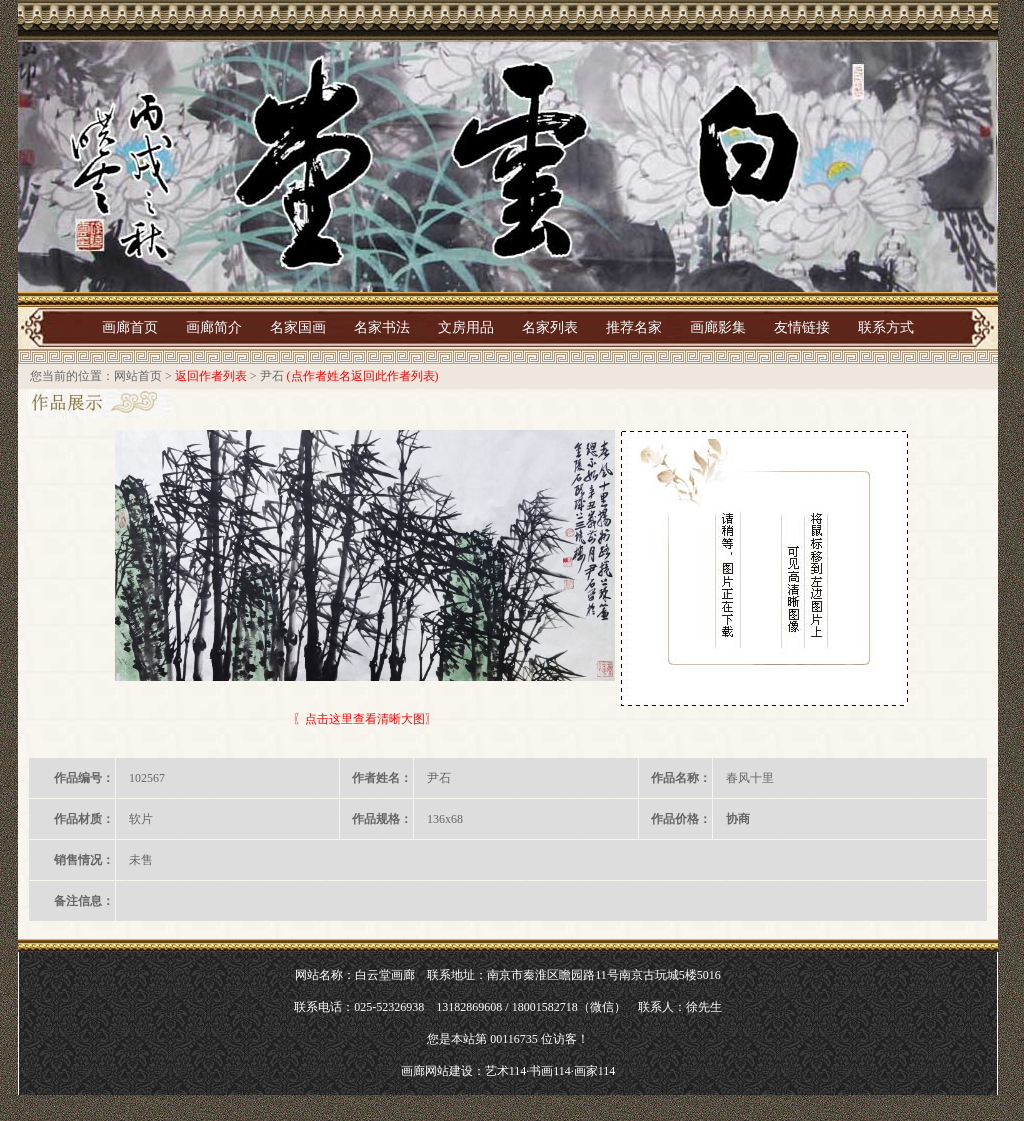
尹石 (272, 376)
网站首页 (138, 376)
